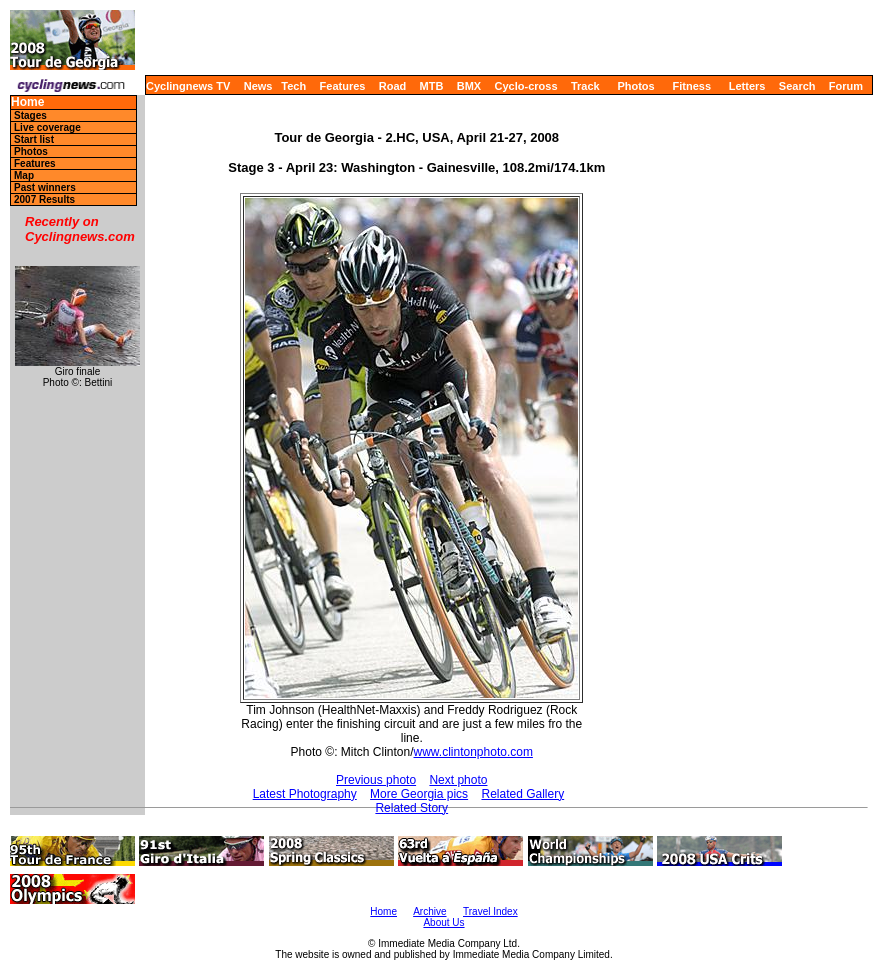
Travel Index (490, 911)
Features (343, 86)
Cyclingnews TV (188, 86)
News (258, 86)
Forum (846, 86)
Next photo (458, 780)
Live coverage (47, 127)
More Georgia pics (419, 794)
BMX (469, 86)
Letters (747, 86)
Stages (30, 115)
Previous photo (376, 780)
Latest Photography (305, 794)
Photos (635, 86)
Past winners (45, 187)
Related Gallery (522, 794)
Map (24, 175)
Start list (34, 139)
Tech (293, 86)
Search (797, 86)
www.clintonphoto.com (473, 752)
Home (27, 102)
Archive (429, 911)
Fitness (691, 86)
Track (585, 86)
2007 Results (44, 199)
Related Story (411, 808)
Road (393, 86)
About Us (443, 922)
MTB (432, 86)
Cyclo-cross (526, 86)
